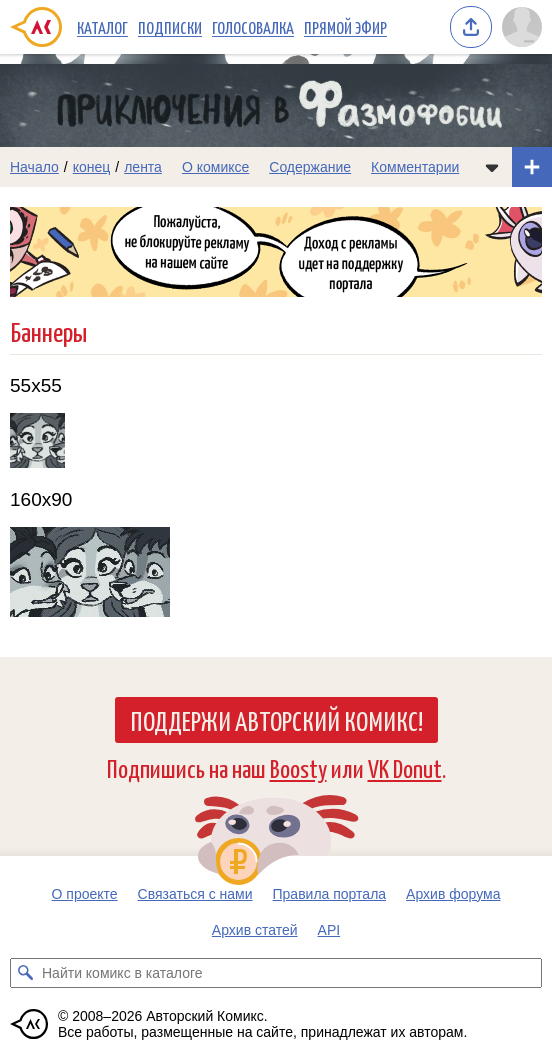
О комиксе (215, 167)
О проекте (85, 894)
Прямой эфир (345, 27)
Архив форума (453, 894)
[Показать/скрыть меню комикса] (492, 167)
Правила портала (330, 894)
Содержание (310, 167)
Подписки (170, 27)
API (329, 930)
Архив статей (255, 930)
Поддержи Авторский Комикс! (276, 720)
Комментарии (415, 167)
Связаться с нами (195, 894)
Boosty (298, 767)
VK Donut (405, 767)
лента (143, 167)
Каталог (102, 27)
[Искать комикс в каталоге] (25, 973)
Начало (34, 167)
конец (92, 167)
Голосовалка (253, 27)
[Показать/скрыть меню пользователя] (522, 27)
